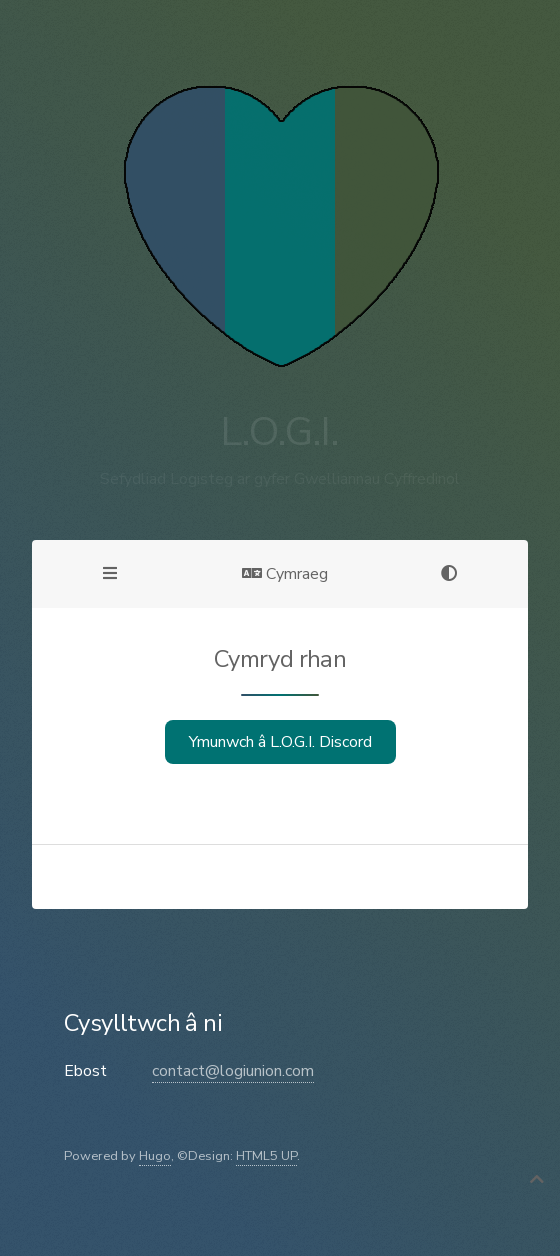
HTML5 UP (266, 1156)
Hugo (155, 1156)
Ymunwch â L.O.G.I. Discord (280, 742)
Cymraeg (285, 574)
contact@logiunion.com (233, 1071)
